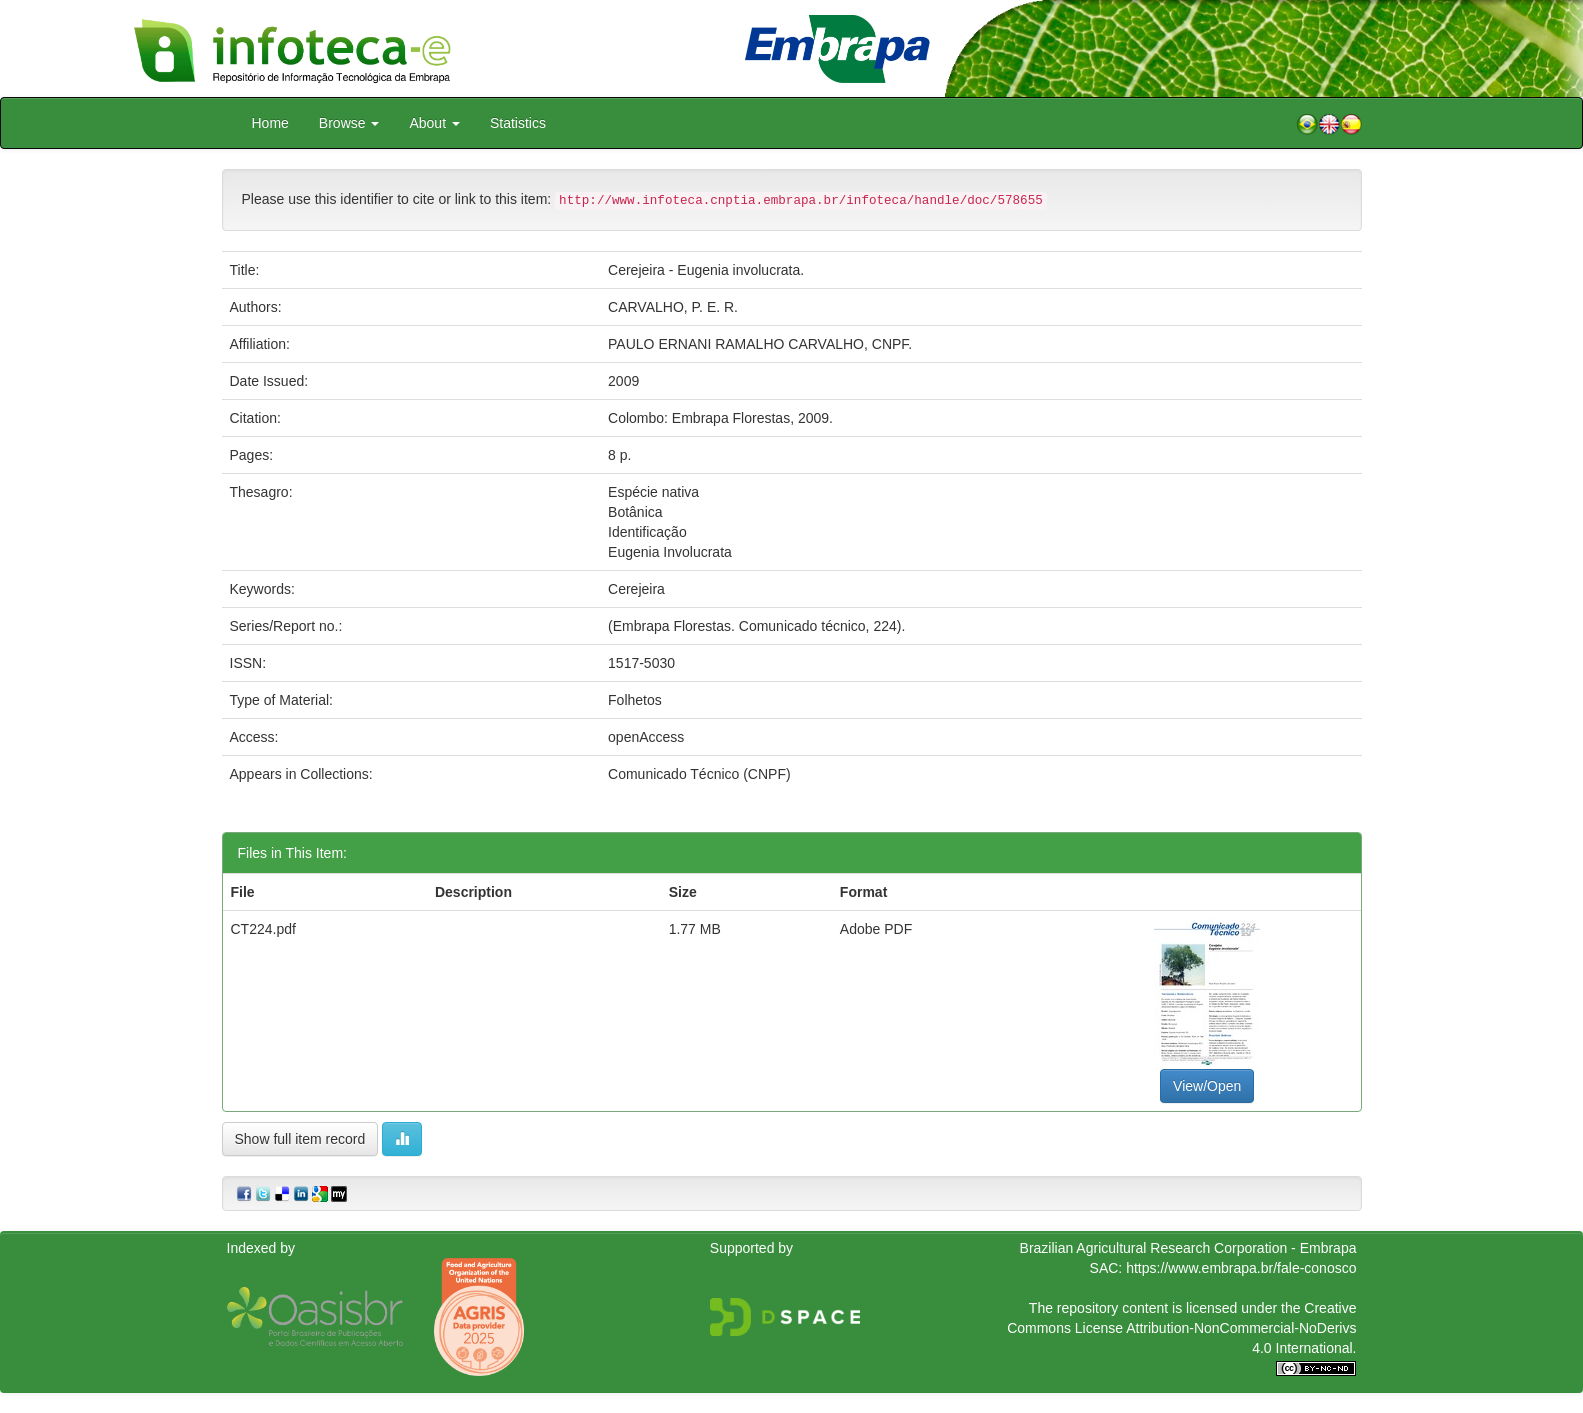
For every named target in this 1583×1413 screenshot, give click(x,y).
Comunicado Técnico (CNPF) (699, 774)
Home (270, 123)
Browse (349, 123)
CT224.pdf (263, 929)
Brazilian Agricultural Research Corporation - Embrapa (1188, 1248)
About (434, 123)
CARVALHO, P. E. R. (673, 307)
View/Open (1207, 1086)
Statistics (518, 123)
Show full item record (300, 1139)
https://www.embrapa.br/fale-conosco (1241, 1268)
